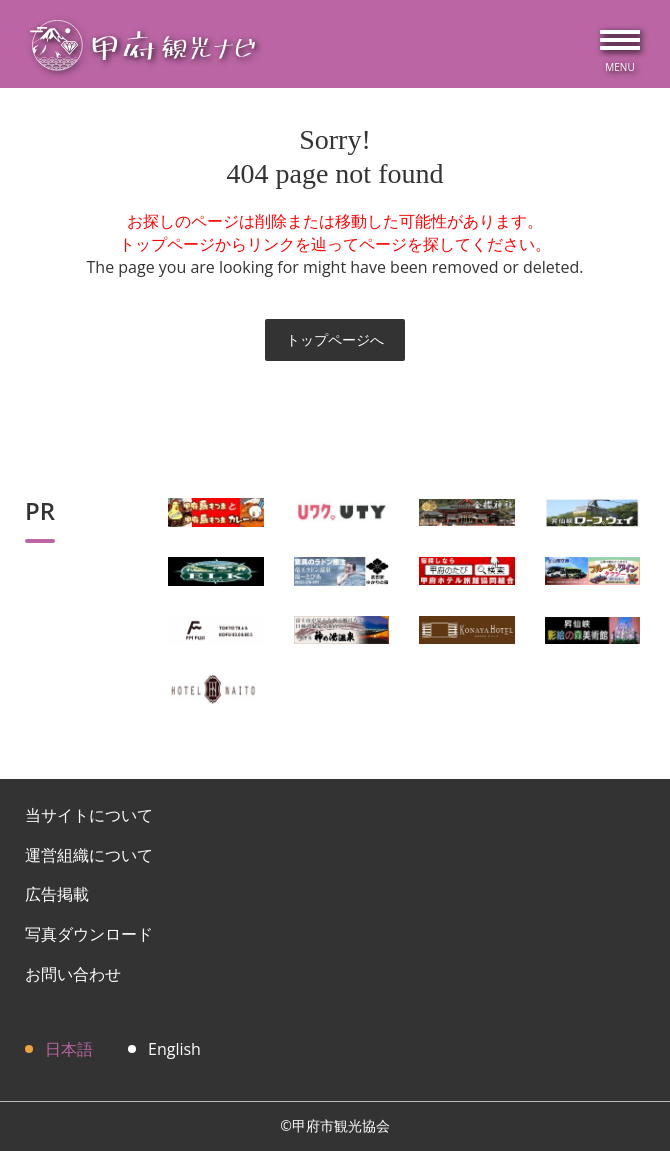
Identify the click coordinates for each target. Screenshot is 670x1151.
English (174, 1049)
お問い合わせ (73, 974)
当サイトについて (89, 815)
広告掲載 (57, 894)
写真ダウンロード (89, 934)
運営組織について (89, 855)
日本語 (69, 1049)
